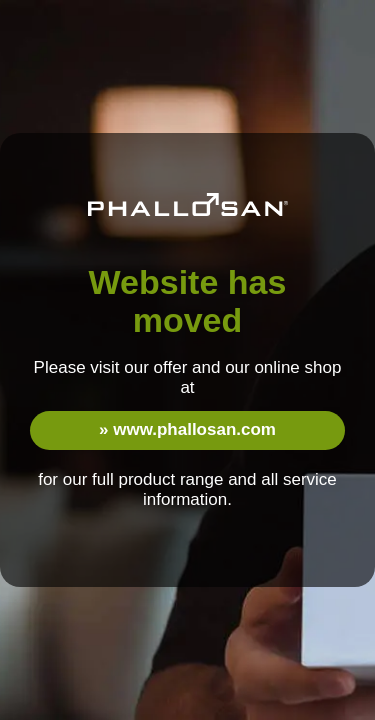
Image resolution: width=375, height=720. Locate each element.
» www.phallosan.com (187, 429)
